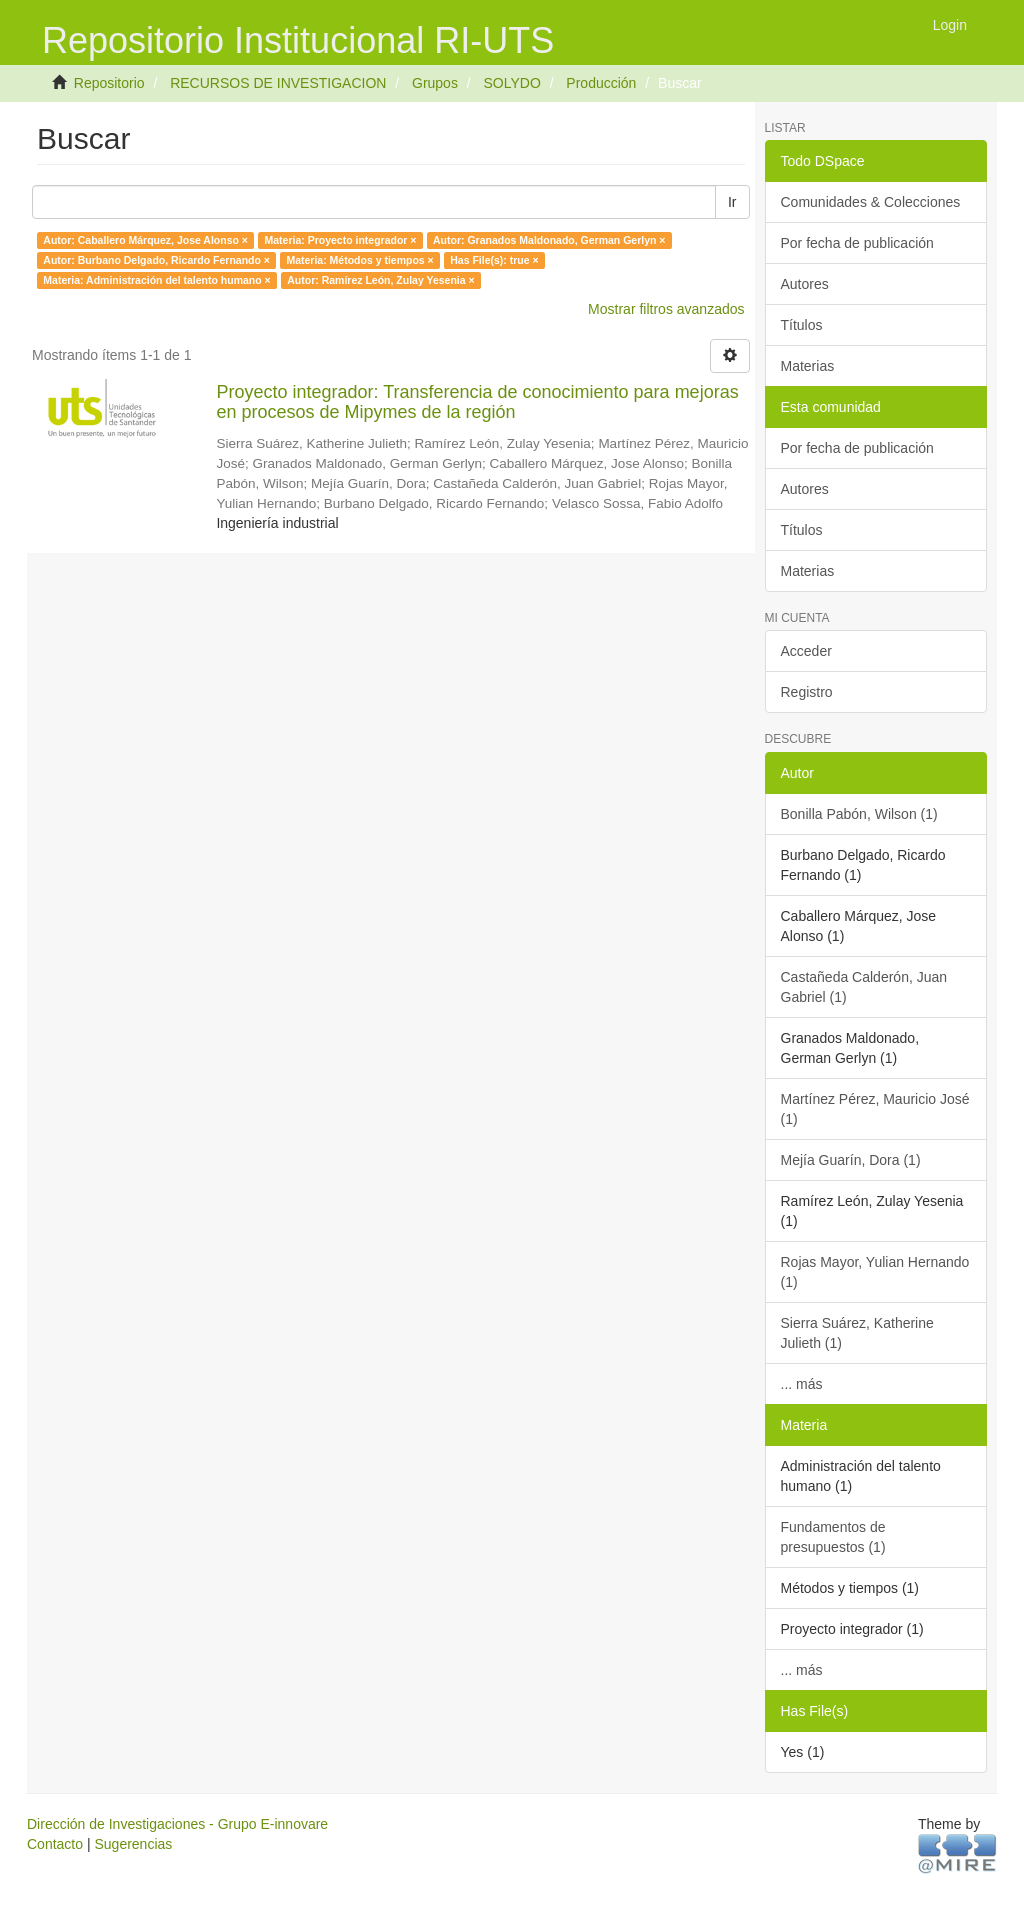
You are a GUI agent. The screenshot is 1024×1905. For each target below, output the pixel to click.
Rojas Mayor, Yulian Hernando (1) (875, 1272)
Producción (601, 83)
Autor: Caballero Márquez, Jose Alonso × (145, 240)
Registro (807, 692)
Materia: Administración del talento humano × (156, 280)
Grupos (435, 83)
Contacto (55, 1844)
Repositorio (109, 83)
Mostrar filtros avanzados (666, 309)
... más (802, 1384)
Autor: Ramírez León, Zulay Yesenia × (380, 280)
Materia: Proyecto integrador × (340, 240)
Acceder (806, 651)
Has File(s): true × (494, 260)
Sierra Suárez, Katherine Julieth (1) (857, 1333)
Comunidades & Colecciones (871, 202)
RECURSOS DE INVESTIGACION (278, 83)
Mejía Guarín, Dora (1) (851, 1160)
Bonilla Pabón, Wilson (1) (859, 814)
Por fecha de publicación (857, 243)
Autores (805, 284)
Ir (732, 202)
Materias (808, 366)
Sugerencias (133, 1844)
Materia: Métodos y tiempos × (359, 260)
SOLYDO (511, 83)
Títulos (802, 325)
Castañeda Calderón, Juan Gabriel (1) (864, 987)
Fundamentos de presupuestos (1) (833, 1537)
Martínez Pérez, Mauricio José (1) (875, 1109)
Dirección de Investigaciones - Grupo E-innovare (177, 1824)
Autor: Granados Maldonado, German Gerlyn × (549, 240)
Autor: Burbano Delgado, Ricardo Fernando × (156, 260)
